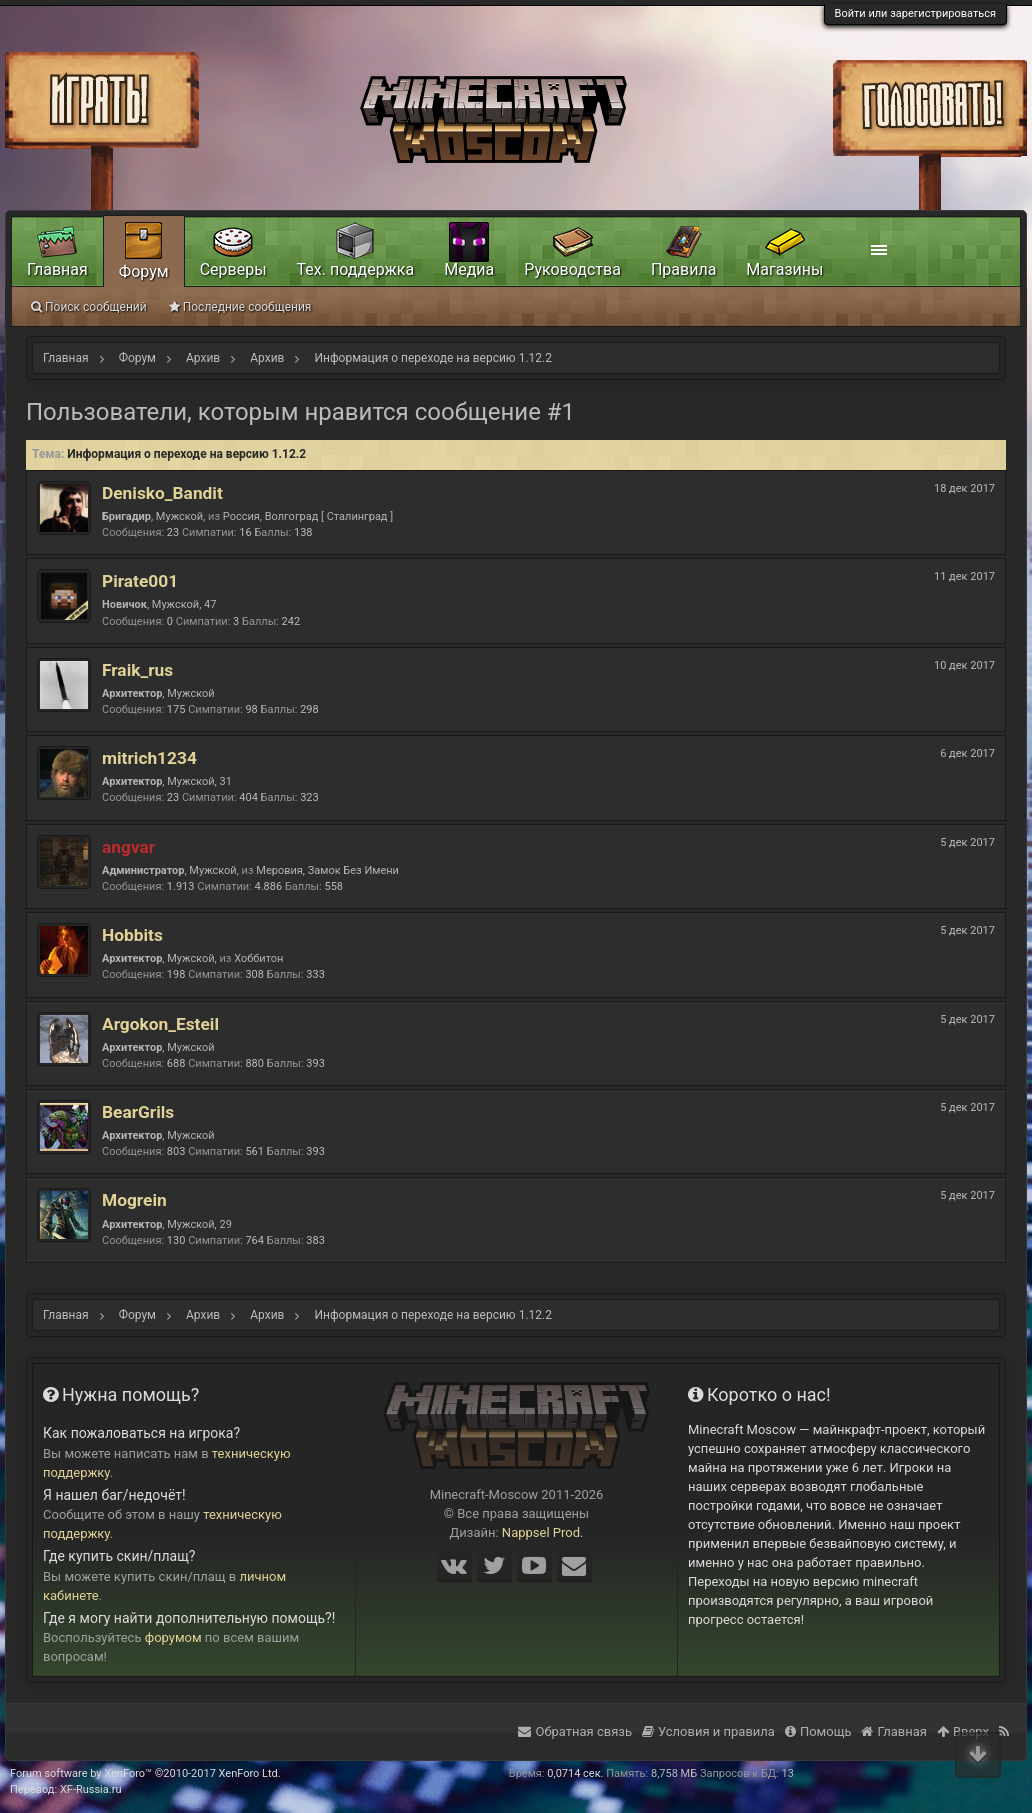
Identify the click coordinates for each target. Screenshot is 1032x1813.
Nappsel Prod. (543, 1532)
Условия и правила (708, 1731)
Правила (683, 269)
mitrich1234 (149, 758)
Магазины (784, 269)
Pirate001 (140, 581)
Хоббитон (258, 958)
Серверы (233, 269)
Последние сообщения (240, 307)
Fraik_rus (137, 670)
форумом (173, 1637)
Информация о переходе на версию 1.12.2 (186, 454)
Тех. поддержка (356, 269)
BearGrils (138, 1112)
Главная (57, 269)
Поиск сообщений (89, 307)
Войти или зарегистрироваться (915, 13)
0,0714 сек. (575, 1773)
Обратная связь (575, 1731)
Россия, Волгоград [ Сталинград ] (308, 516)
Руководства (572, 269)
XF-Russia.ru (91, 1789)
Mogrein (134, 1200)
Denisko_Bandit (162, 493)
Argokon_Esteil (160, 1024)
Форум (144, 271)
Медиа (469, 269)
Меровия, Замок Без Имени (327, 870)
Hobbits (132, 935)
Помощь (818, 1731)
